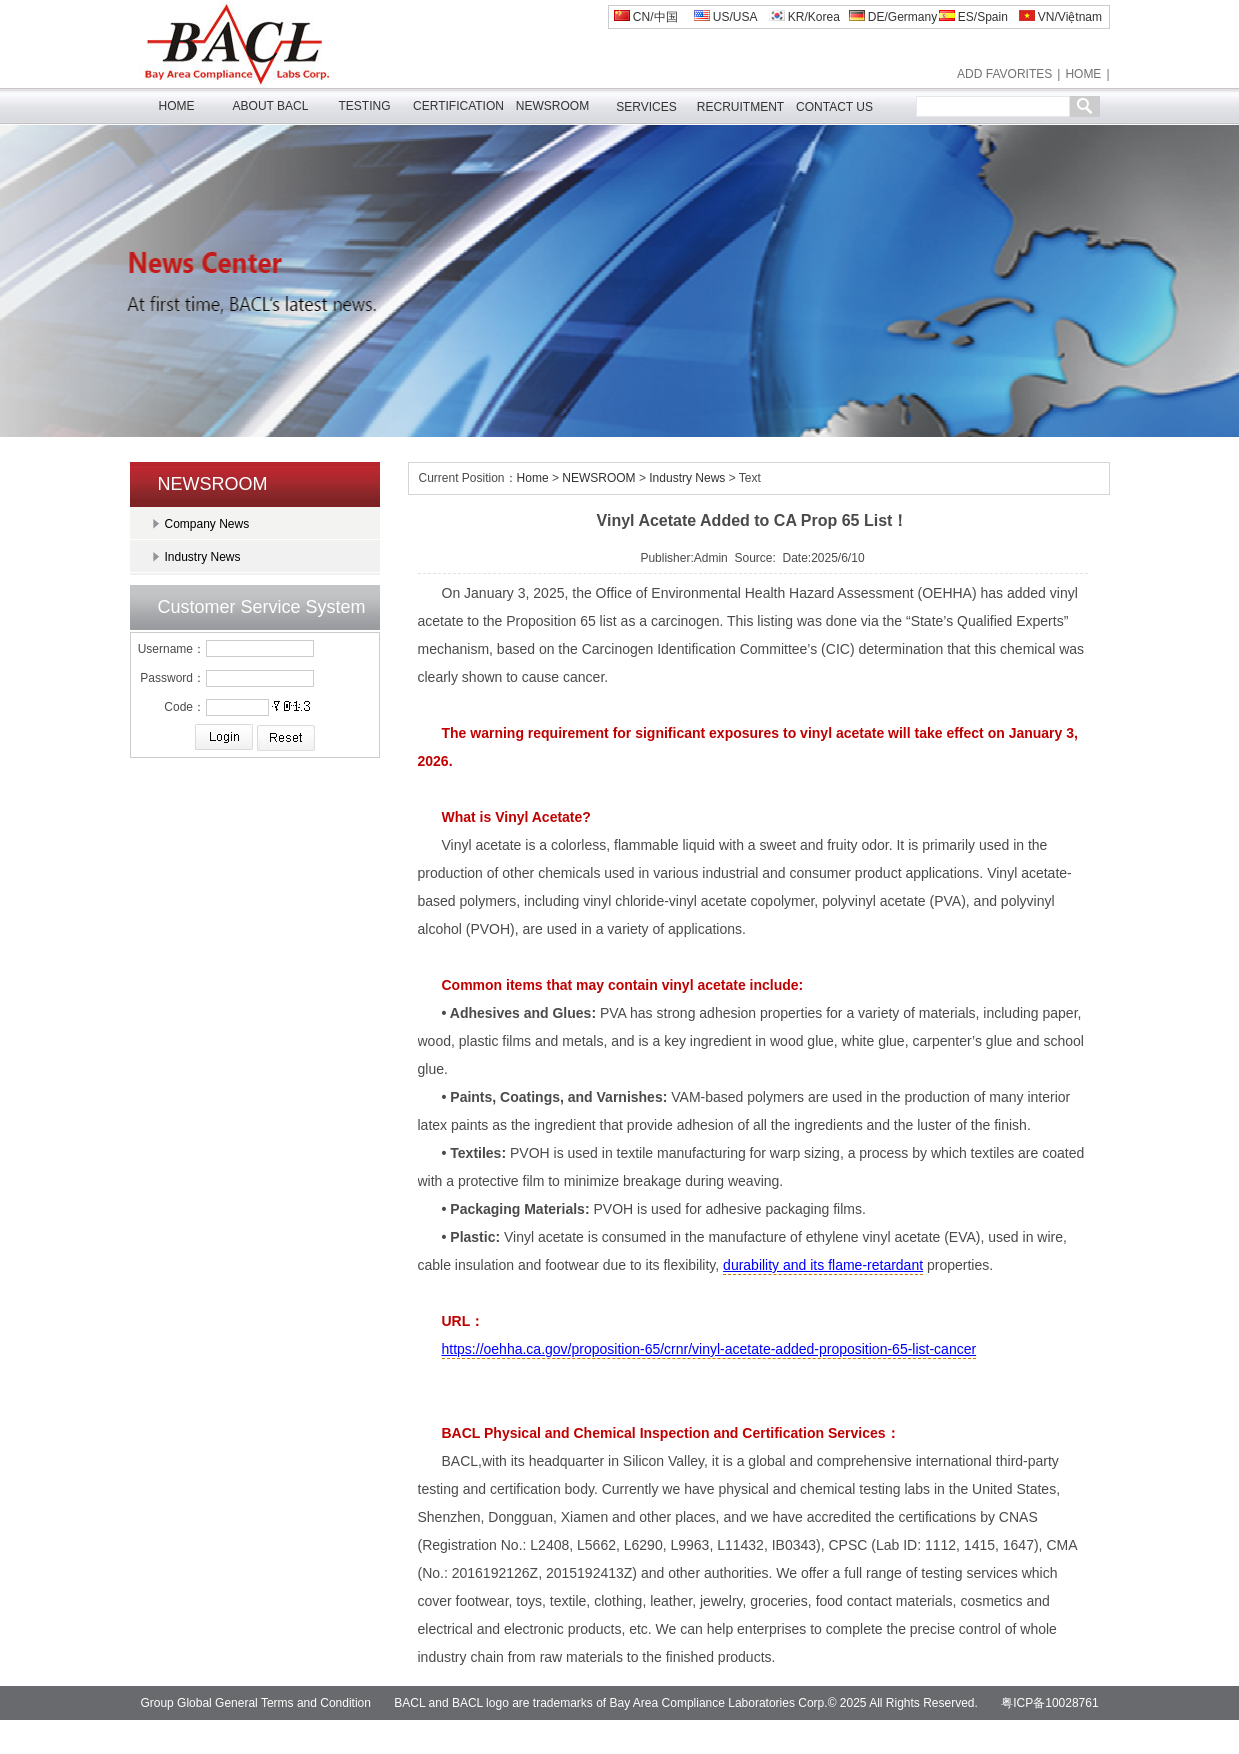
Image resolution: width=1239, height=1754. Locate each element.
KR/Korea (804, 17)
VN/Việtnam (1060, 17)
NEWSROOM (552, 106)
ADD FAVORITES (1004, 74)
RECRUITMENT (740, 107)
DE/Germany (893, 17)
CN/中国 (646, 17)
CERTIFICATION (458, 106)
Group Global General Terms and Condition (255, 1703)
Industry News (203, 557)
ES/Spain (973, 17)
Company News (207, 524)
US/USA (726, 17)
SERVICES (646, 107)
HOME (1083, 74)
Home (533, 478)
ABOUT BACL (271, 106)
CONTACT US (834, 107)
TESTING (364, 106)
